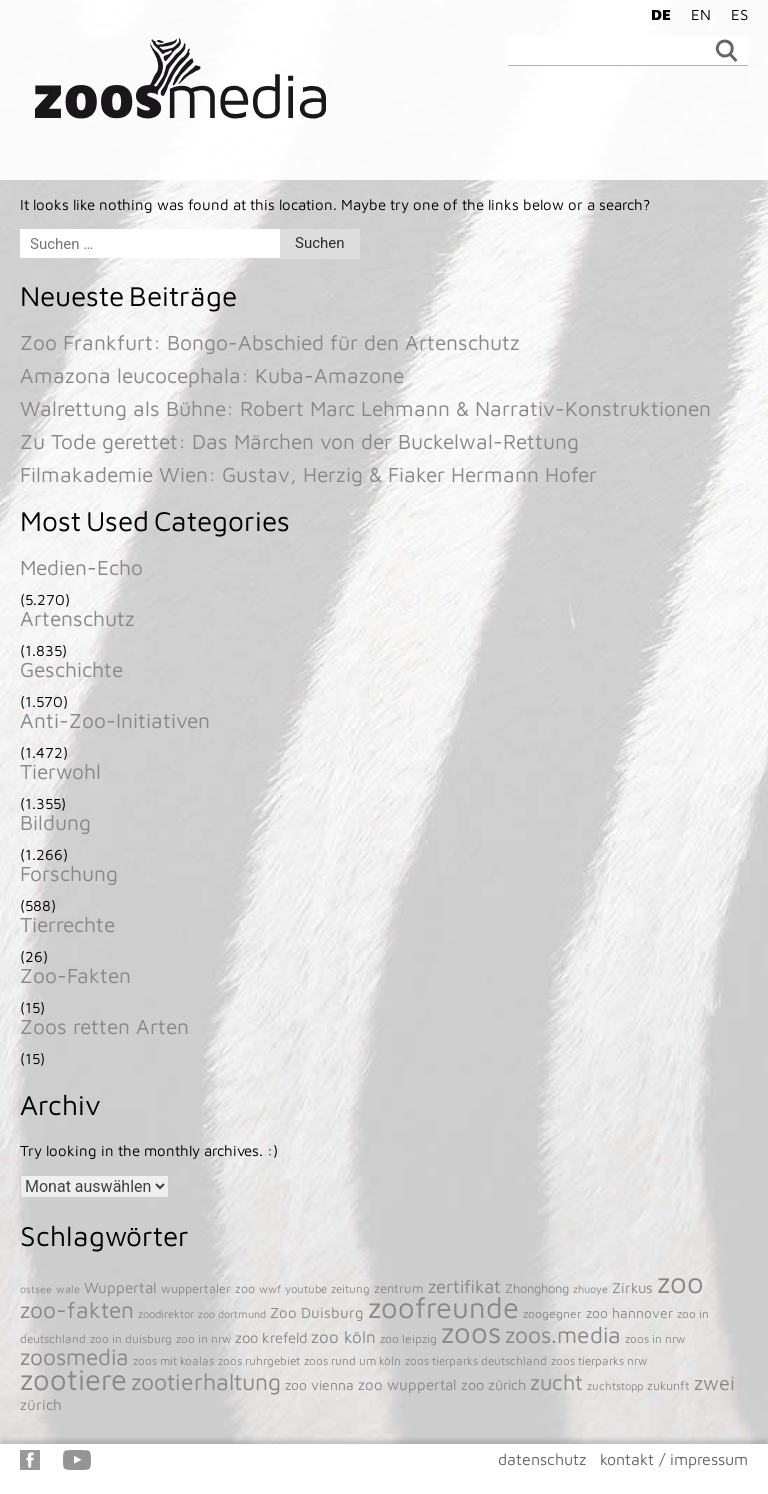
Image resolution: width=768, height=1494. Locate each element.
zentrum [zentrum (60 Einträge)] (399, 1288)
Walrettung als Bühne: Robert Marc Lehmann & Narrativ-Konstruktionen (365, 408)
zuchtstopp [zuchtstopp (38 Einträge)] (615, 1385)
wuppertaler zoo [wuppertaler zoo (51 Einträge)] (208, 1288)
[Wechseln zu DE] (656, 14)
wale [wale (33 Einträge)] (68, 1289)
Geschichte (71, 669)
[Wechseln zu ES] (734, 14)
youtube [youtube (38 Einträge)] (306, 1288)
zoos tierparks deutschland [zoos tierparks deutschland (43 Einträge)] (476, 1360)
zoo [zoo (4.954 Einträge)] (680, 1282)
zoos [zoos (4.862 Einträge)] (471, 1332)
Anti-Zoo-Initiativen (115, 720)
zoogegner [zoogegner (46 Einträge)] (552, 1313)
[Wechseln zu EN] (696, 14)
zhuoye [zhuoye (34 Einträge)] (590, 1288)
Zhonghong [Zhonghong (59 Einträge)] (537, 1288)
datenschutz (542, 1459)
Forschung (69, 873)
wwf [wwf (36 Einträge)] (270, 1288)
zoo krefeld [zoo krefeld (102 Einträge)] (271, 1337)
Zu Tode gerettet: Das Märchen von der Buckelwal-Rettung (299, 441)
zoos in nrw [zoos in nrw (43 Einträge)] (655, 1338)
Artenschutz (77, 618)
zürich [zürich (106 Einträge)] (41, 1404)
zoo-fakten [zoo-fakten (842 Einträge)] (77, 1309)
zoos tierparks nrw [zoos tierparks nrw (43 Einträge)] (599, 1360)
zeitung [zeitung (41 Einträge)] (350, 1288)
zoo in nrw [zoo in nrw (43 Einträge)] (203, 1338)
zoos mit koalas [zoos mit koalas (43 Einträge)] (173, 1360)
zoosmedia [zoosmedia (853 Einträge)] (74, 1356)
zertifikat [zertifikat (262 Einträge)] (464, 1286)
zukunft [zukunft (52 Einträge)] (668, 1385)
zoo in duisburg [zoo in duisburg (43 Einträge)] (131, 1338)
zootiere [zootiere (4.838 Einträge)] (73, 1379)
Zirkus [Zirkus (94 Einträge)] (632, 1287)
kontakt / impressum (674, 1459)
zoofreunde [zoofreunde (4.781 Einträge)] (443, 1307)
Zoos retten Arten (104, 1026)
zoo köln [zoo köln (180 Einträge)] (343, 1337)
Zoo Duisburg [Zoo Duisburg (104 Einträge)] (317, 1312)
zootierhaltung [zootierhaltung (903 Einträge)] (206, 1381)
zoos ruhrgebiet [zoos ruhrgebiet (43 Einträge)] (259, 1360)
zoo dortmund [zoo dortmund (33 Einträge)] (232, 1314)
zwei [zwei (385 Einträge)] (714, 1382)
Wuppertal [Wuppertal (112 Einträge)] (120, 1287)
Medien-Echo (81, 567)
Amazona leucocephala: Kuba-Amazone (212, 375)
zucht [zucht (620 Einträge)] (556, 1382)
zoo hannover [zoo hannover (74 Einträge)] (629, 1313)
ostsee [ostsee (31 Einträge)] (36, 1289)
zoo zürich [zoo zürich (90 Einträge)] (493, 1384)
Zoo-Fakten (75, 975)
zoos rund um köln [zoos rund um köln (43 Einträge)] (352, 1360)
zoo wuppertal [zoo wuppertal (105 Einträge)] (407, 1384)
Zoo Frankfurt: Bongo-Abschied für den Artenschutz (270, 342)
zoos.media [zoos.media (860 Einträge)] (563, 1334)
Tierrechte (67, 924)
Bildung (55, 822)
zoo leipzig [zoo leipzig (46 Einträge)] (408, 1338)
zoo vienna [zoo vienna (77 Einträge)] (319, 1385)
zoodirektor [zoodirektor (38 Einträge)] (166, 1313)
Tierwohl (60, 771)
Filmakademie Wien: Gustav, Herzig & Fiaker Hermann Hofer (308, 474)
